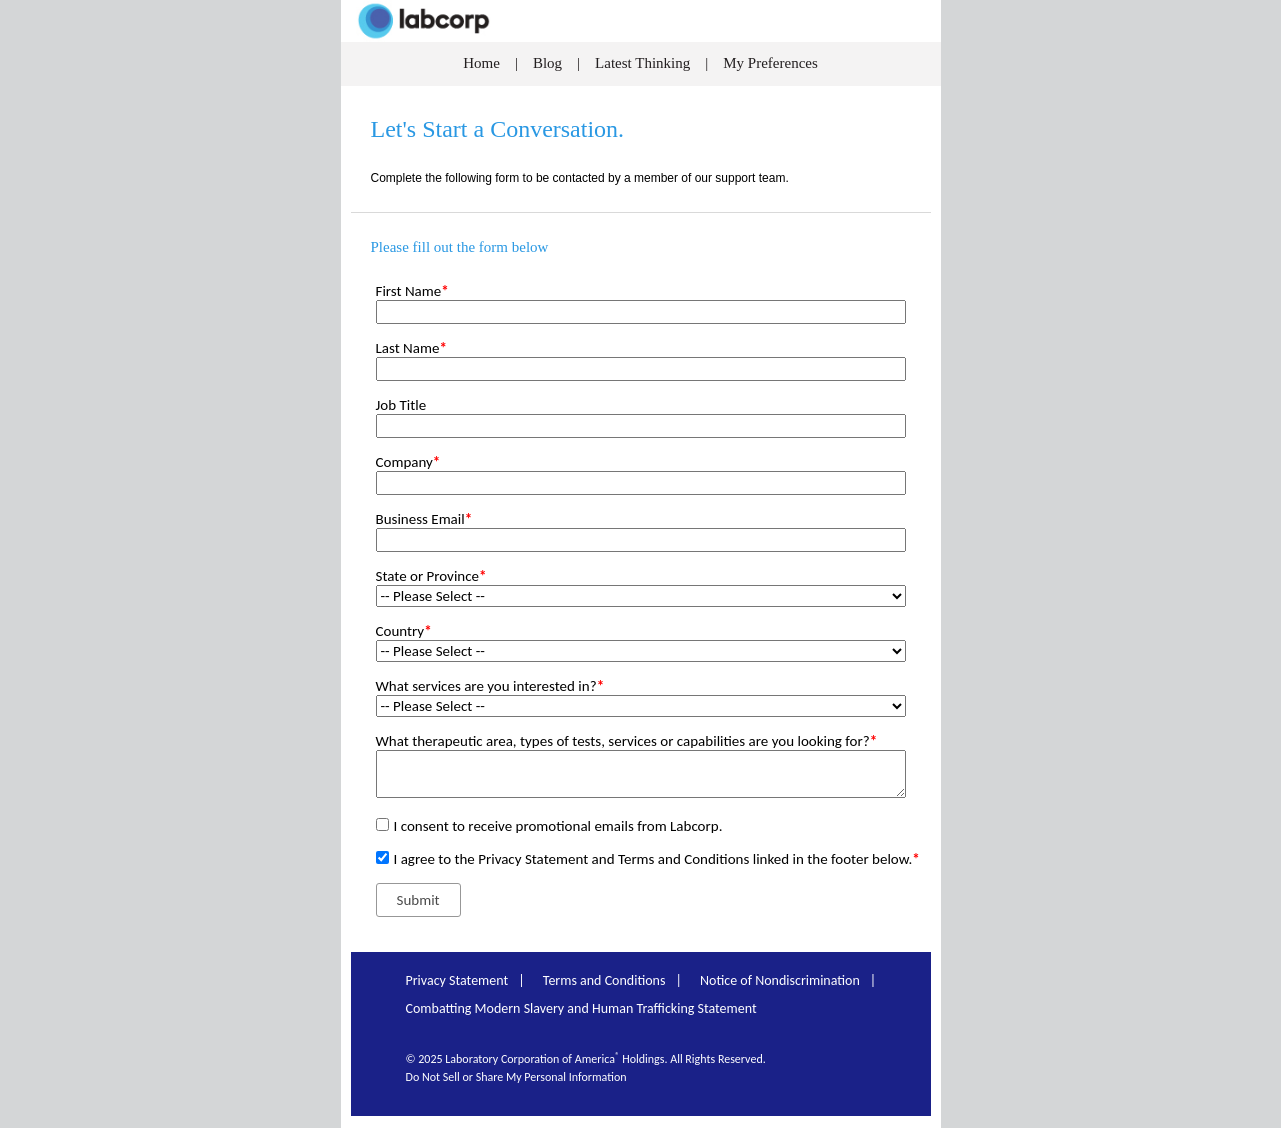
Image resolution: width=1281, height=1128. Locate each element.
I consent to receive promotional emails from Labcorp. (558, 826)
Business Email (424, 519)
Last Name (411, 348)
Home (481, 63)
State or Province (431, 576)
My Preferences (770, 63)
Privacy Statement (457, 980)
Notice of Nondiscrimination (780, 980)
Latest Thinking (642, 63)
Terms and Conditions (604, 980)
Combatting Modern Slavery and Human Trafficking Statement (581, 1008)
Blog (545, 63)
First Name (412, 291)
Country (404, 631)
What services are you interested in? (490, 686)
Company (408, 462)
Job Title (401, 405)
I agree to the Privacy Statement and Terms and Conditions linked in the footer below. (657, 859)
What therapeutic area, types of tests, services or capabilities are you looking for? (627, 741)
